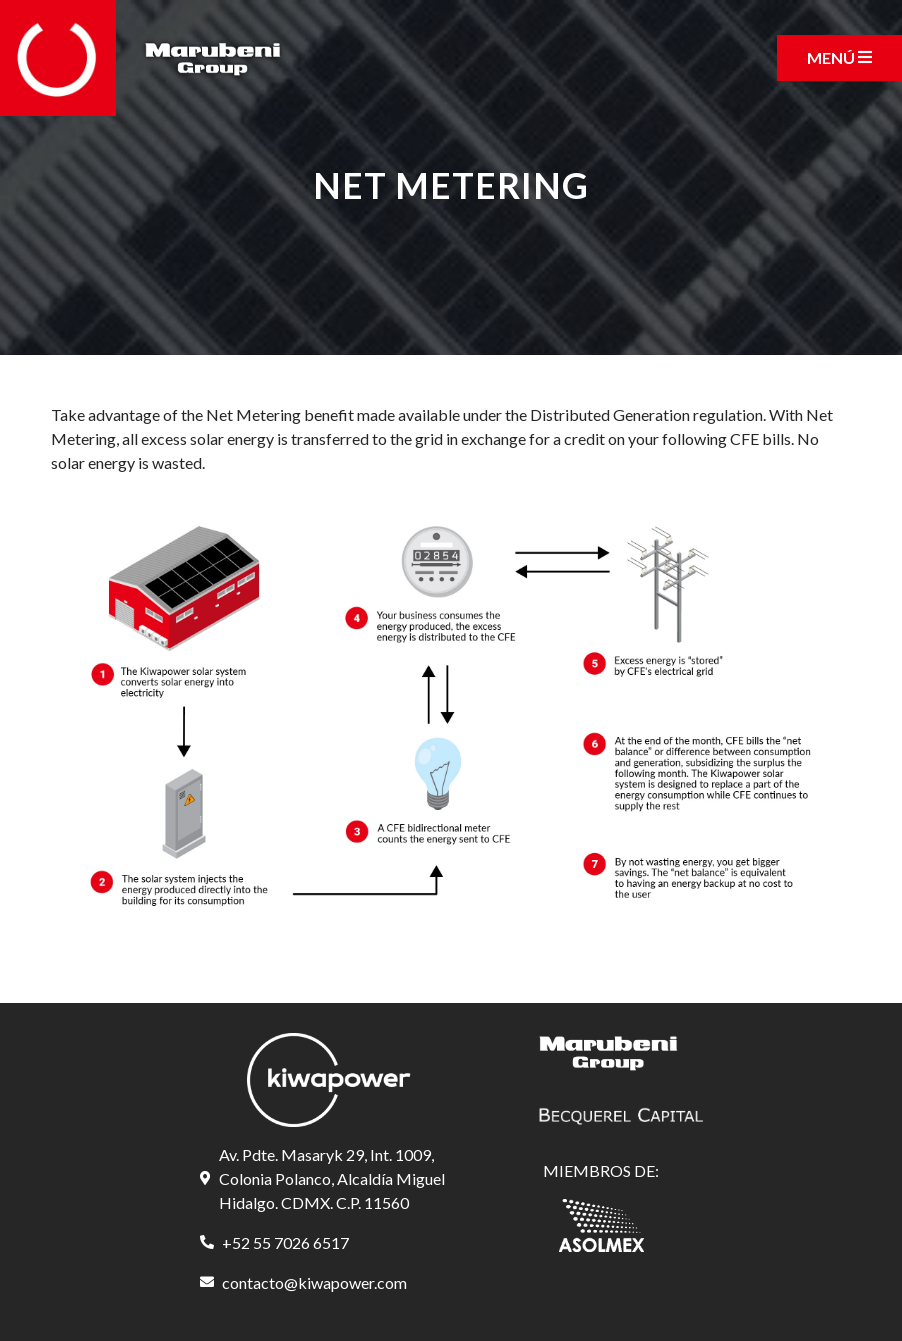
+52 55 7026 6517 (285, 1242)
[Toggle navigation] (839, 58)
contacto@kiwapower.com (314, 1282)
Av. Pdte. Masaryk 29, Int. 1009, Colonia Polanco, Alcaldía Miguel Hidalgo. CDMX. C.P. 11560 (332, 1178)
